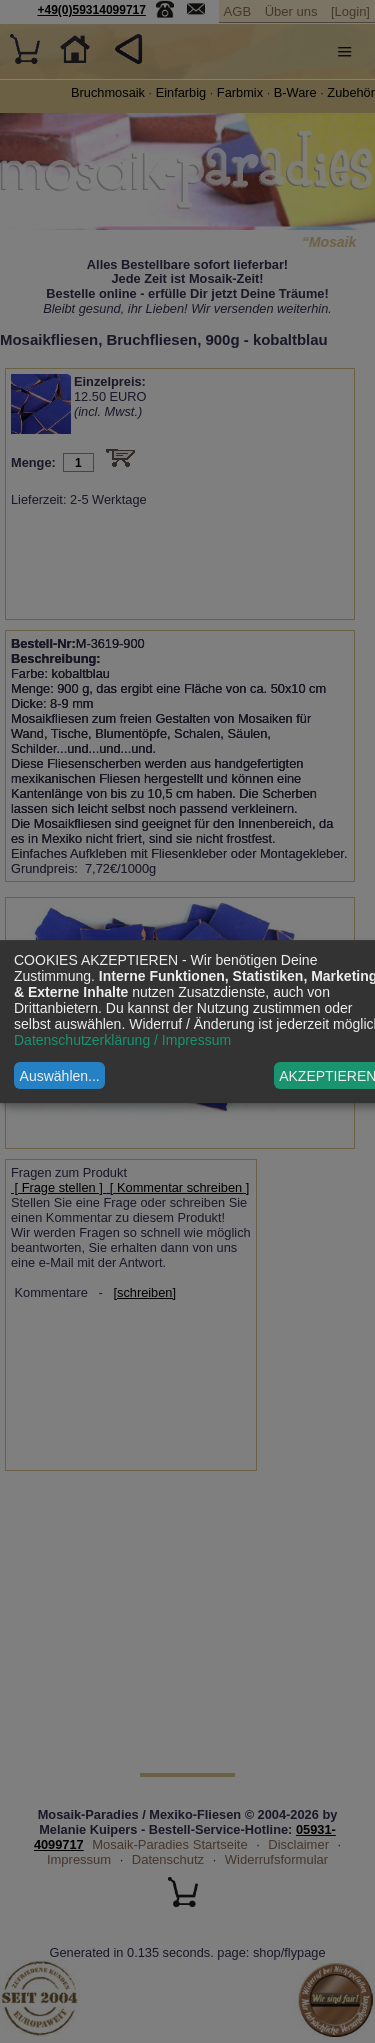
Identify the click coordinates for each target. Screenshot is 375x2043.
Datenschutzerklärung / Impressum (122, 1040)
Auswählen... (60, 1076)
